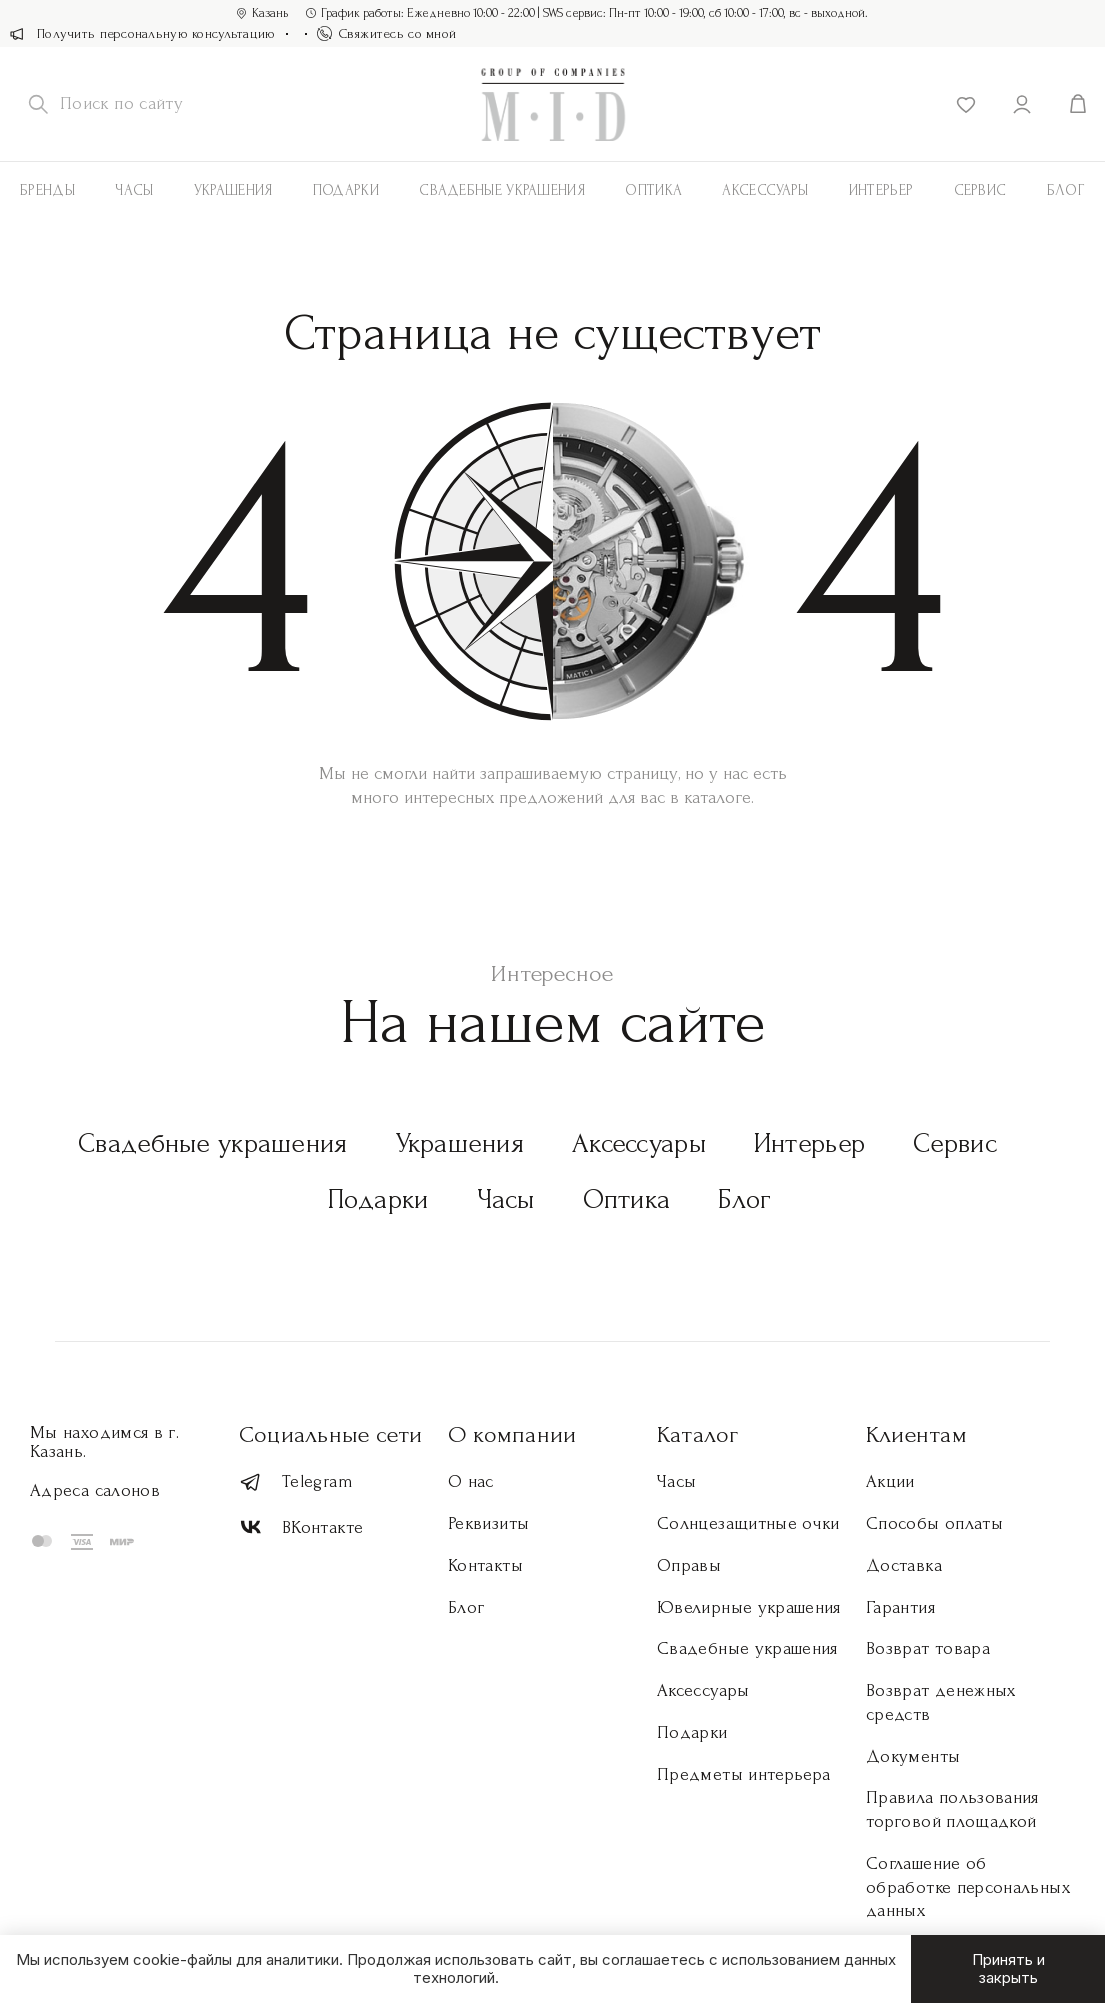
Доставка (904, 1565)
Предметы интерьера (743, 1774)
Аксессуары (639, 1143)
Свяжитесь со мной (387, 33)
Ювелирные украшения (749, 1607)
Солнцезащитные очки (748, 1523)
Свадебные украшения (502, 190)
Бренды (47, 190)
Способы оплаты (934, 1523)
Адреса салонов (95, 1490)
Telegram (296, 1482)
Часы (134, 190)
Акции (890, 1481)
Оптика (653, 190)
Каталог (698, 1434)
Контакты (485, 1565)
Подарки (346, 190)
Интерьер (881, 190)
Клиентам (916, 1434)
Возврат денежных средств (941, 1702)
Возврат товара (928, 1648)
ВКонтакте (301, 1527)
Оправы (689, 1565)
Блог (744, 1199)
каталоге (717, 797)
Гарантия (900, 1607)
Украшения (233, 190)
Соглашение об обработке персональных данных (968, 1887)
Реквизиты (488, 1523)
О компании (512, 1434)
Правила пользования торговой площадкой (952, 1809)
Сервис (980, 190)
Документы (913, 1756)
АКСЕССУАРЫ (765, 190)
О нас (471, 1481)
